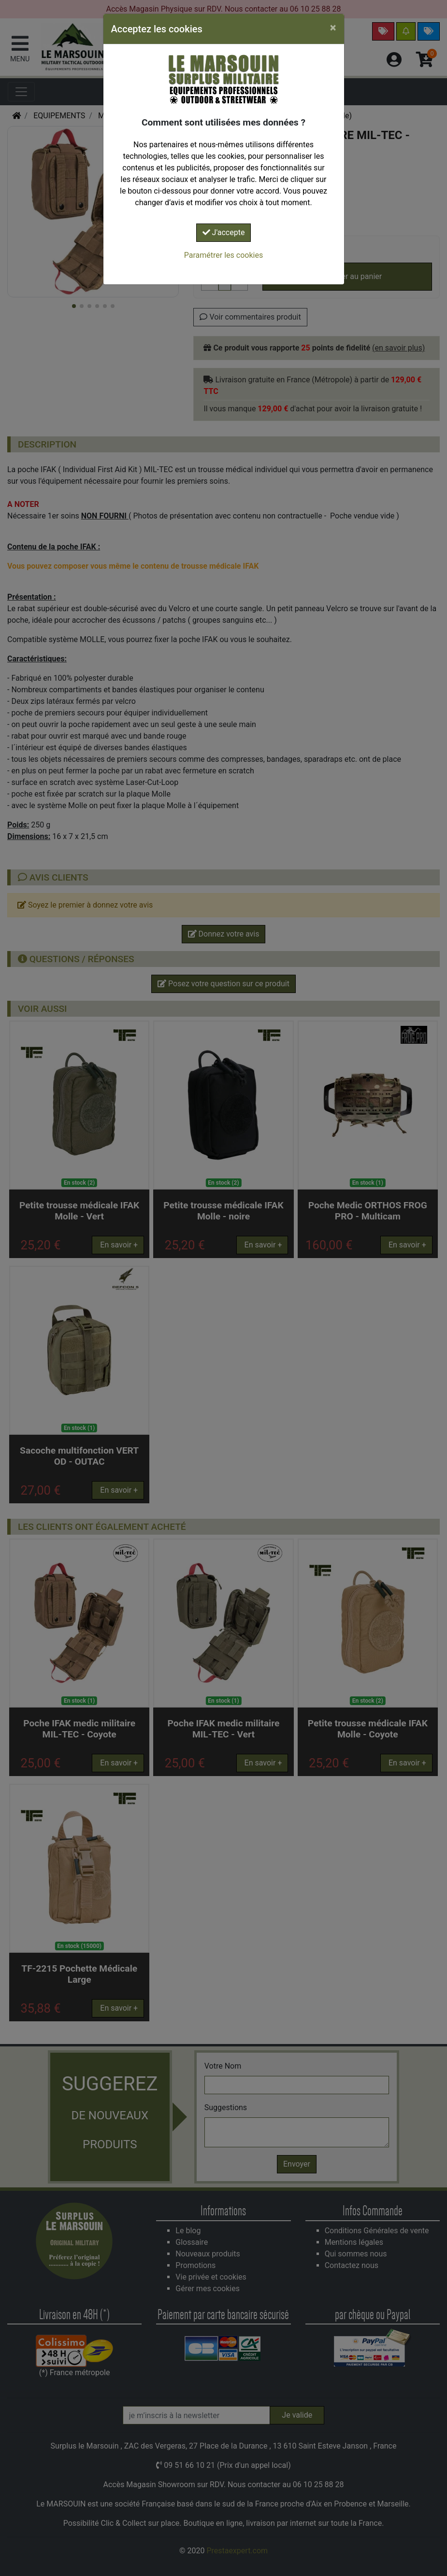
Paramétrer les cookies (223, 255)
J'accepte (223, 232)
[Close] (333, 27)
